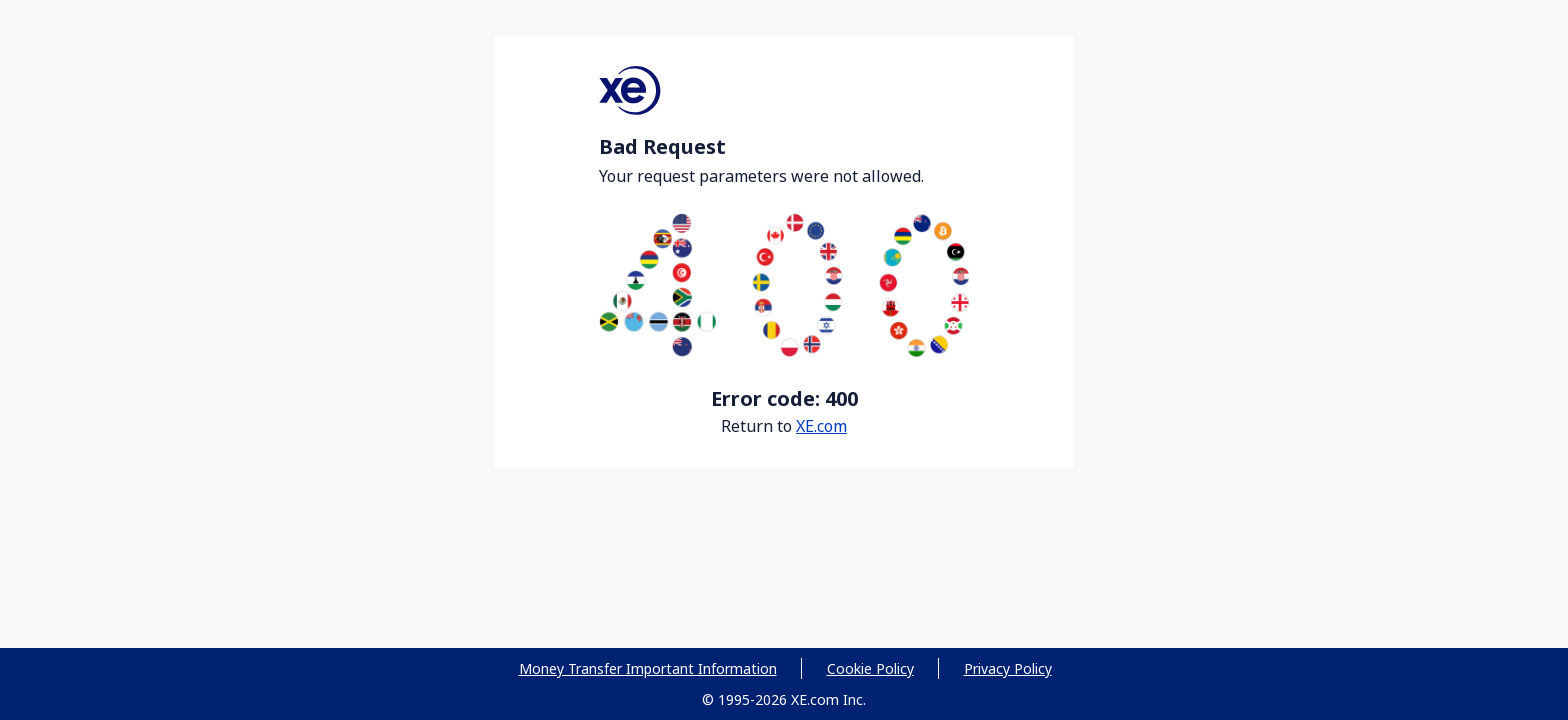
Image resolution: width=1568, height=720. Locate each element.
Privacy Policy (1008, 668)
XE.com (821, 426)
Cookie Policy (870, 668)
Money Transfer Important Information (648, 668)
